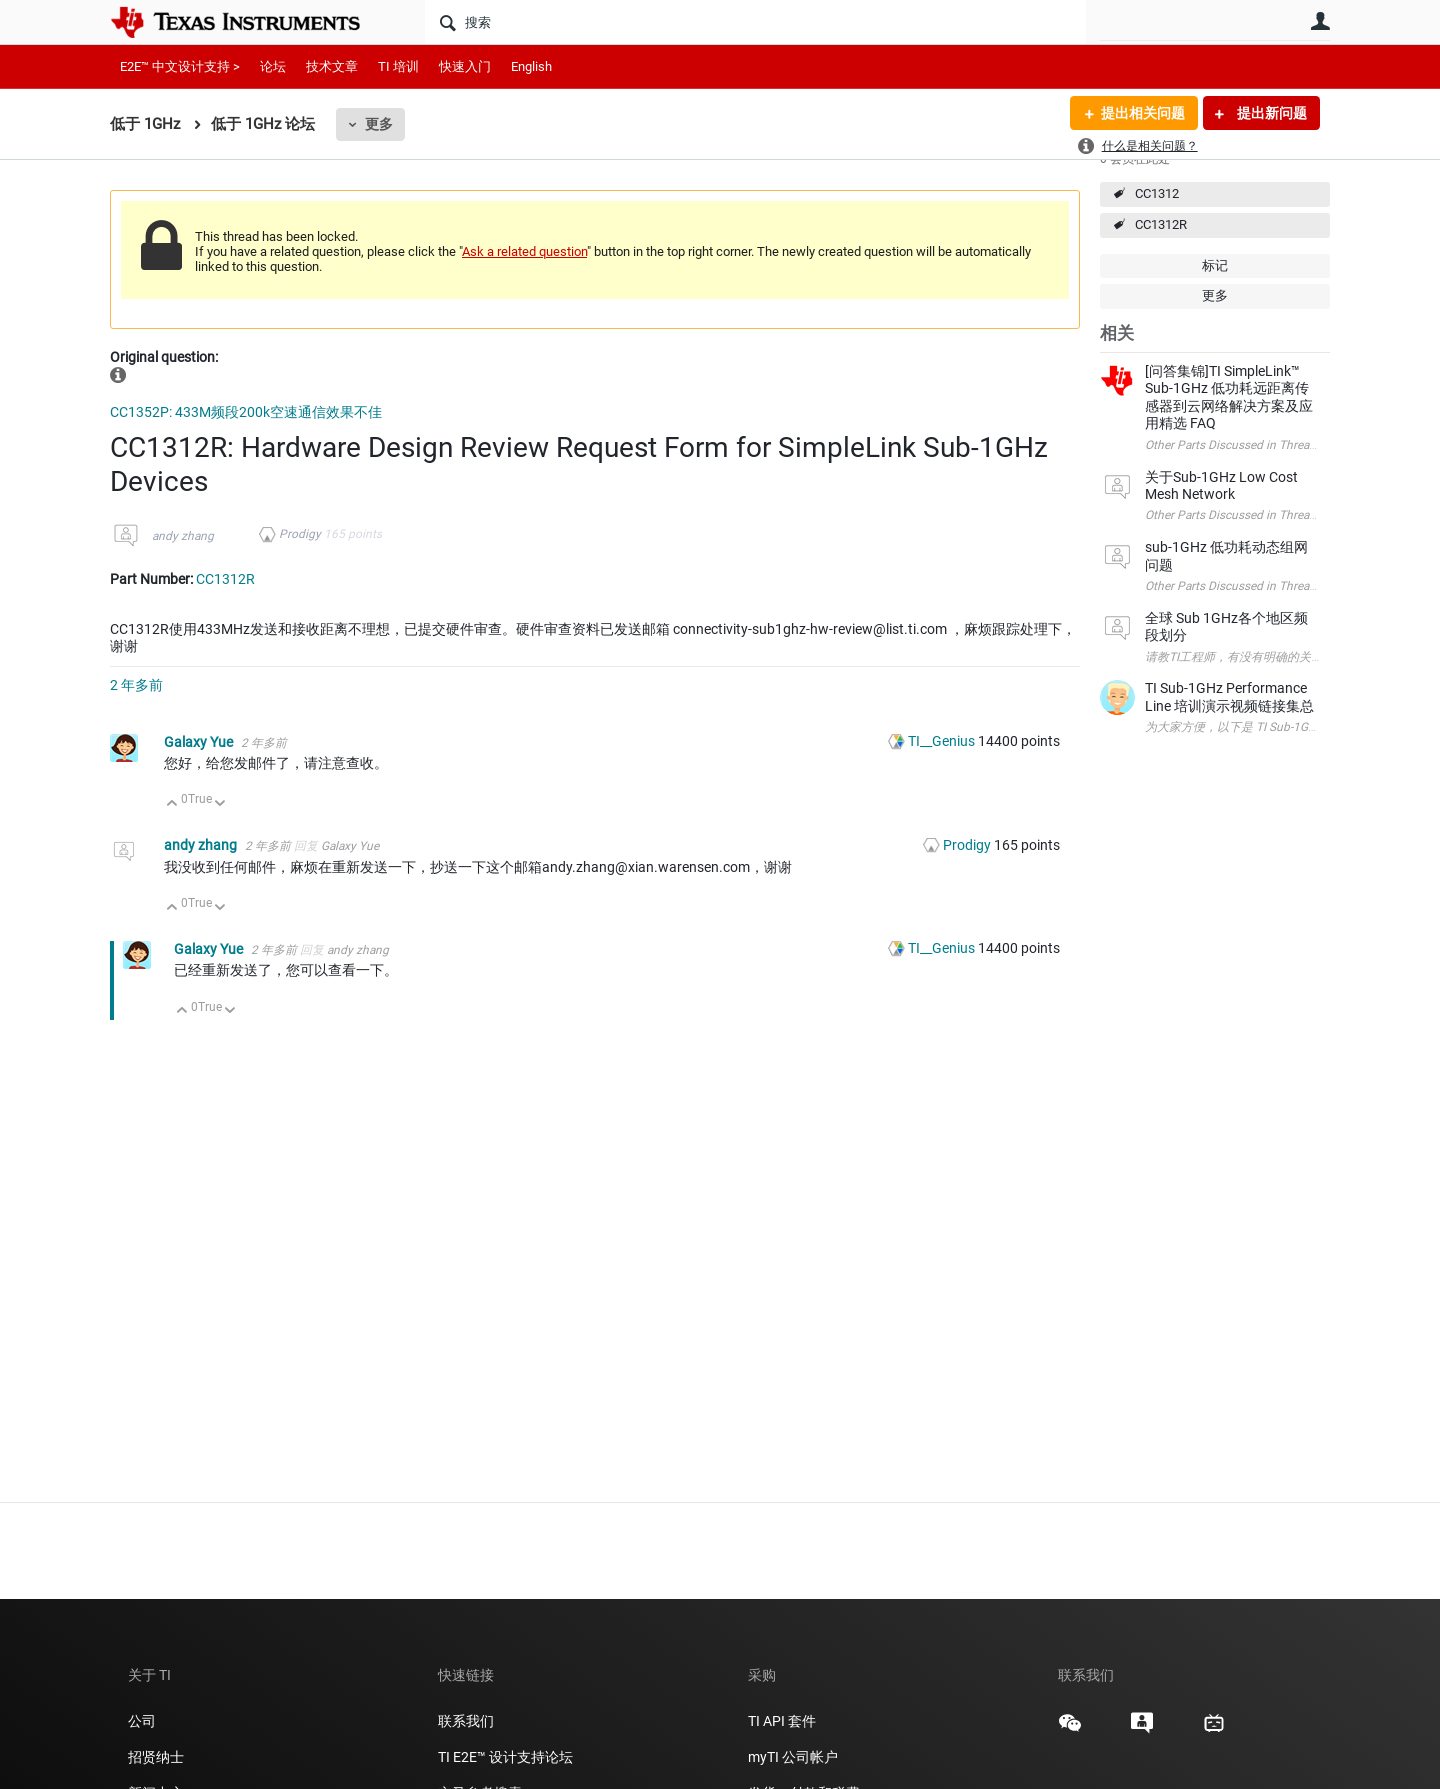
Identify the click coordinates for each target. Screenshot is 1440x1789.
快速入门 (465, 66)
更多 (379, 124)
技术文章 (332, 66)
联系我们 (466, 1721)
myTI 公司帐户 (793, 1757)
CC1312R (1161, 224)
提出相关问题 (1143, 113)
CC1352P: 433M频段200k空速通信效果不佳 (246, 412)
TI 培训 (398, 66)
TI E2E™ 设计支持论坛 (505, 1757)
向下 (220, 804)
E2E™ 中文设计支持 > (180, 66)
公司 (142, 1721)
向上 (172, 804)
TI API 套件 (782, 1721)
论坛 (273, 66)
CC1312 (1157, 193)
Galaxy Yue (200, 742)
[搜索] (755, 22)
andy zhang (183, 536)
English (531, 66)
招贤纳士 (156, 1757)
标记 (1215, 265)
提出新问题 (1270, 113)
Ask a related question (524, 251)
